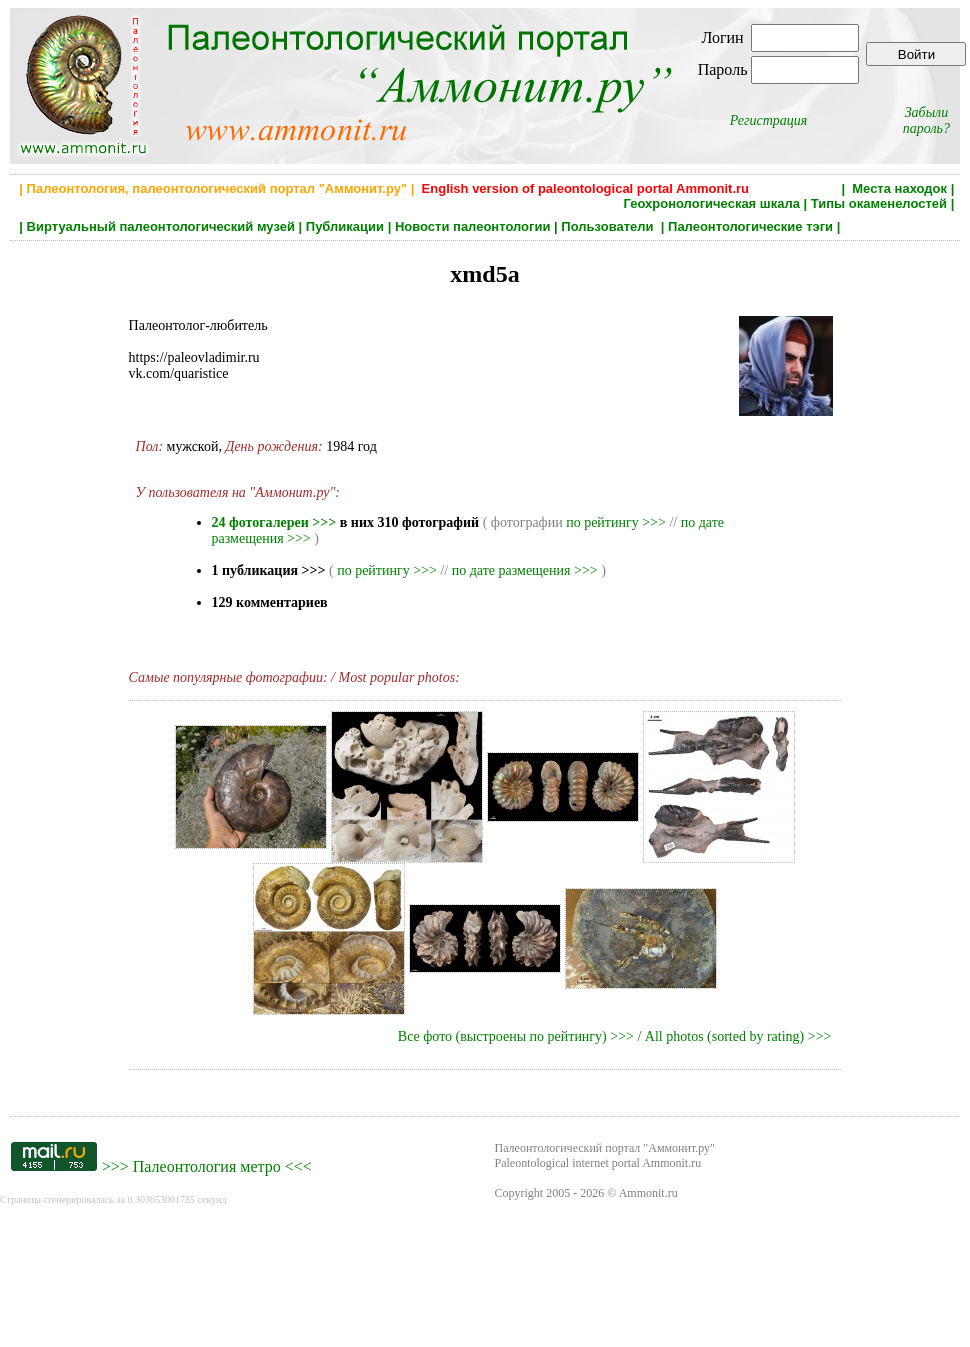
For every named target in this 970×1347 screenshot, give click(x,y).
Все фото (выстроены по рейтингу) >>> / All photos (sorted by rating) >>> (615, 1036)
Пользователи (609, 226)
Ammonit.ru (648, 1193)
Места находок (899, 188)
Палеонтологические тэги (750, 226)
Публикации (345, 226)
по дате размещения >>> (525, 570)
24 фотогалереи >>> (274, 522)
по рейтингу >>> (616, 522)
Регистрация (769, 120)
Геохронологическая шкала (711, 203)
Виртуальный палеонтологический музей (161, 226)
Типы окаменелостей (879, 203)
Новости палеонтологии (473, 226)
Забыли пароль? (926, 120)
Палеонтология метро (207, 1166)
